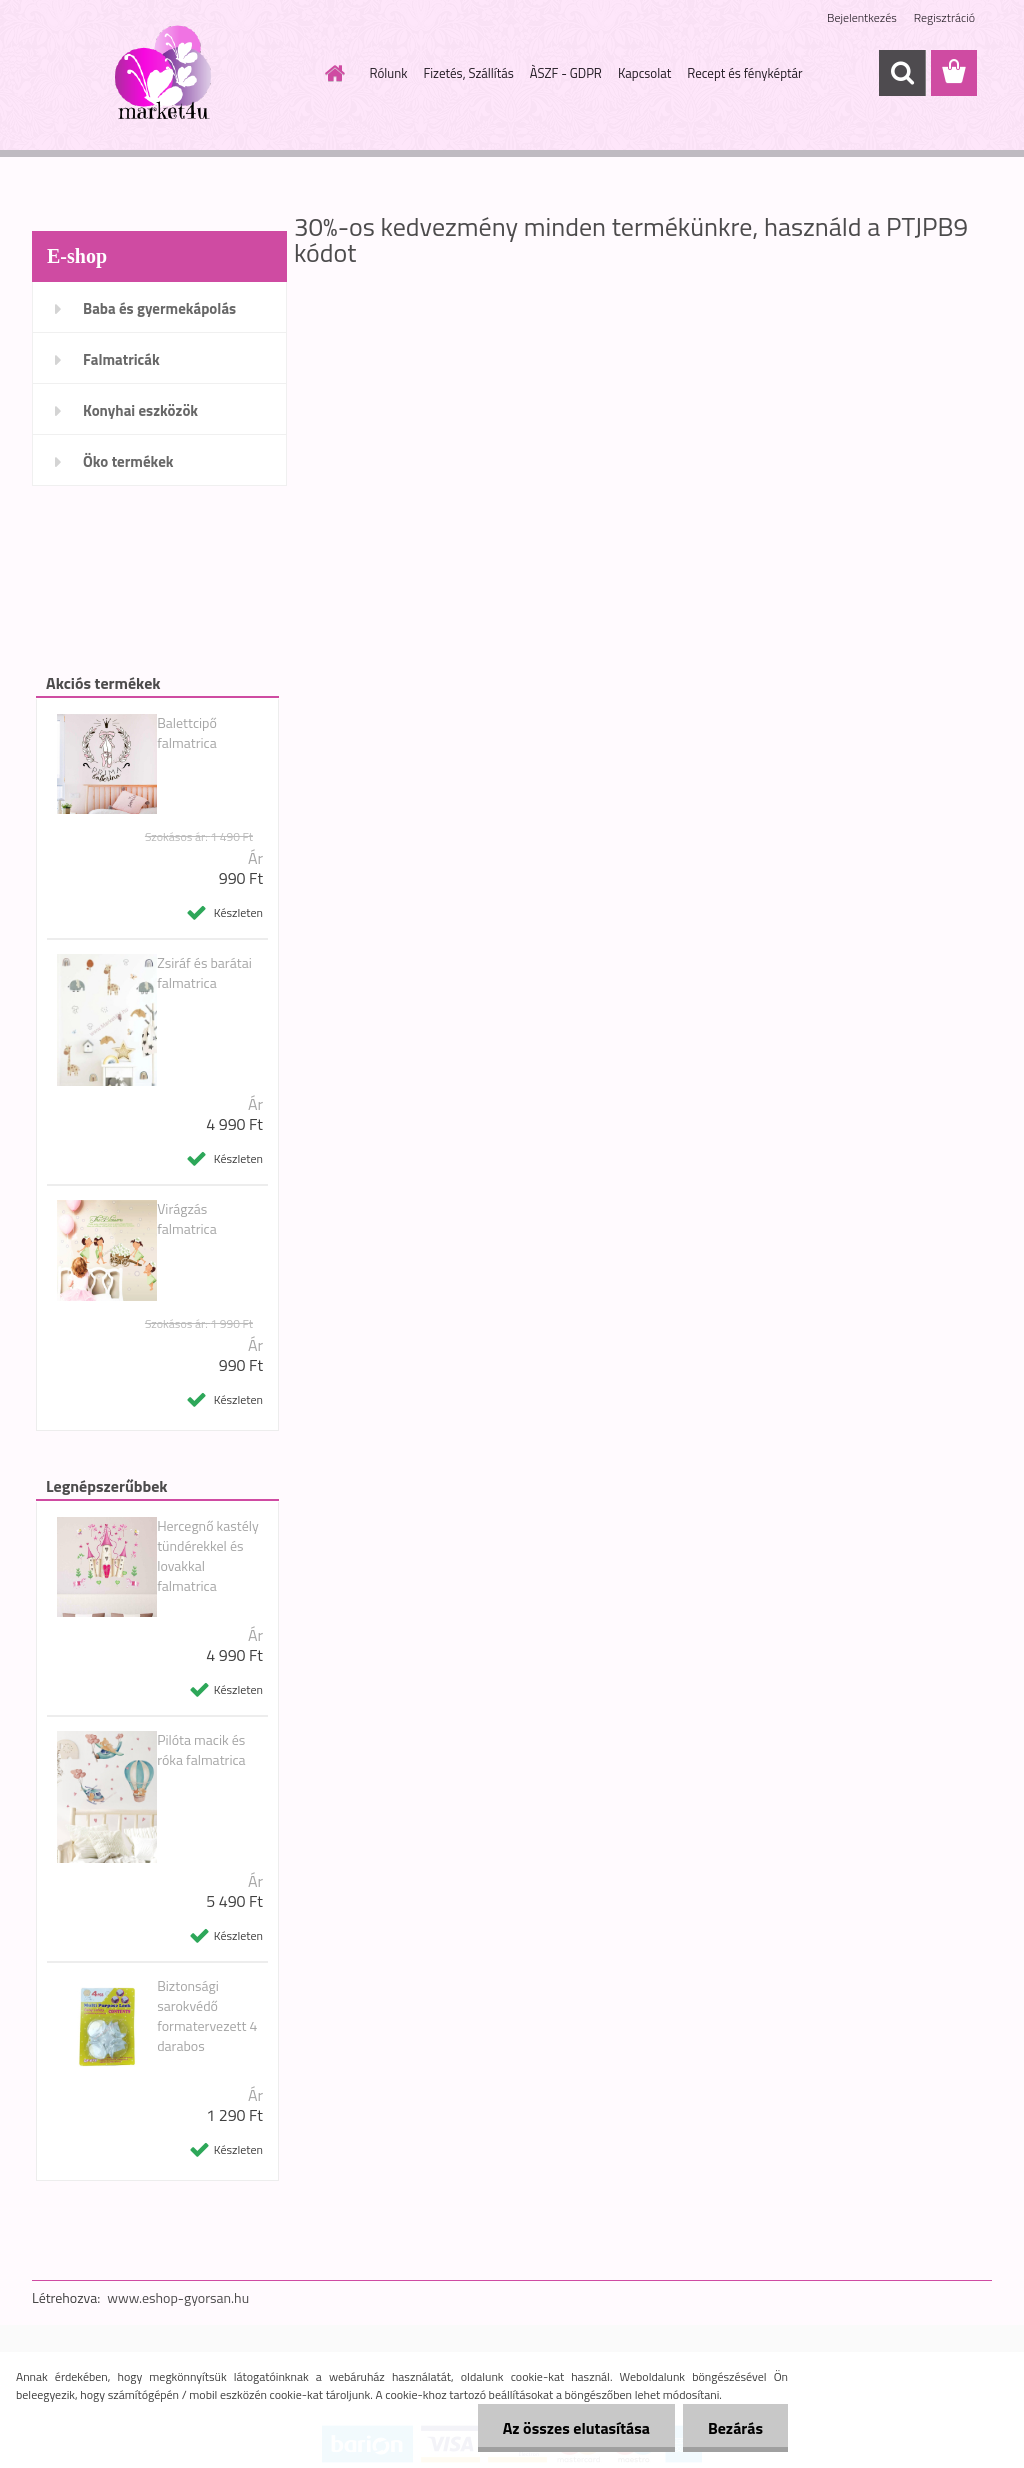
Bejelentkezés (862, 17)
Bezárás (735, 2428)
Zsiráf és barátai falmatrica (204, 973)
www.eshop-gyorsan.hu (178, 2297)
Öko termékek (128, 461)
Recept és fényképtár (744, 73)
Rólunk (389, 73)
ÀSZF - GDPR (566, 73)
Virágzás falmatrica (187, 1219)
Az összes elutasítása (576, 2428)
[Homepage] (332, 73)
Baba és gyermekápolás (159, 308)
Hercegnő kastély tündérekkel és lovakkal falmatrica (208, 1556)
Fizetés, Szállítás (468, 73)
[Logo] (169, 74)
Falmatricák (121, 359)
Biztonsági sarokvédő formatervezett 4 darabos (207, 2016)
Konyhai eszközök (140, 410)
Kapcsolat (644, 73)
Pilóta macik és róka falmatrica (201, 1750)
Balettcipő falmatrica (187, 733)
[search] (902, 73)
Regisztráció (944, 17)
